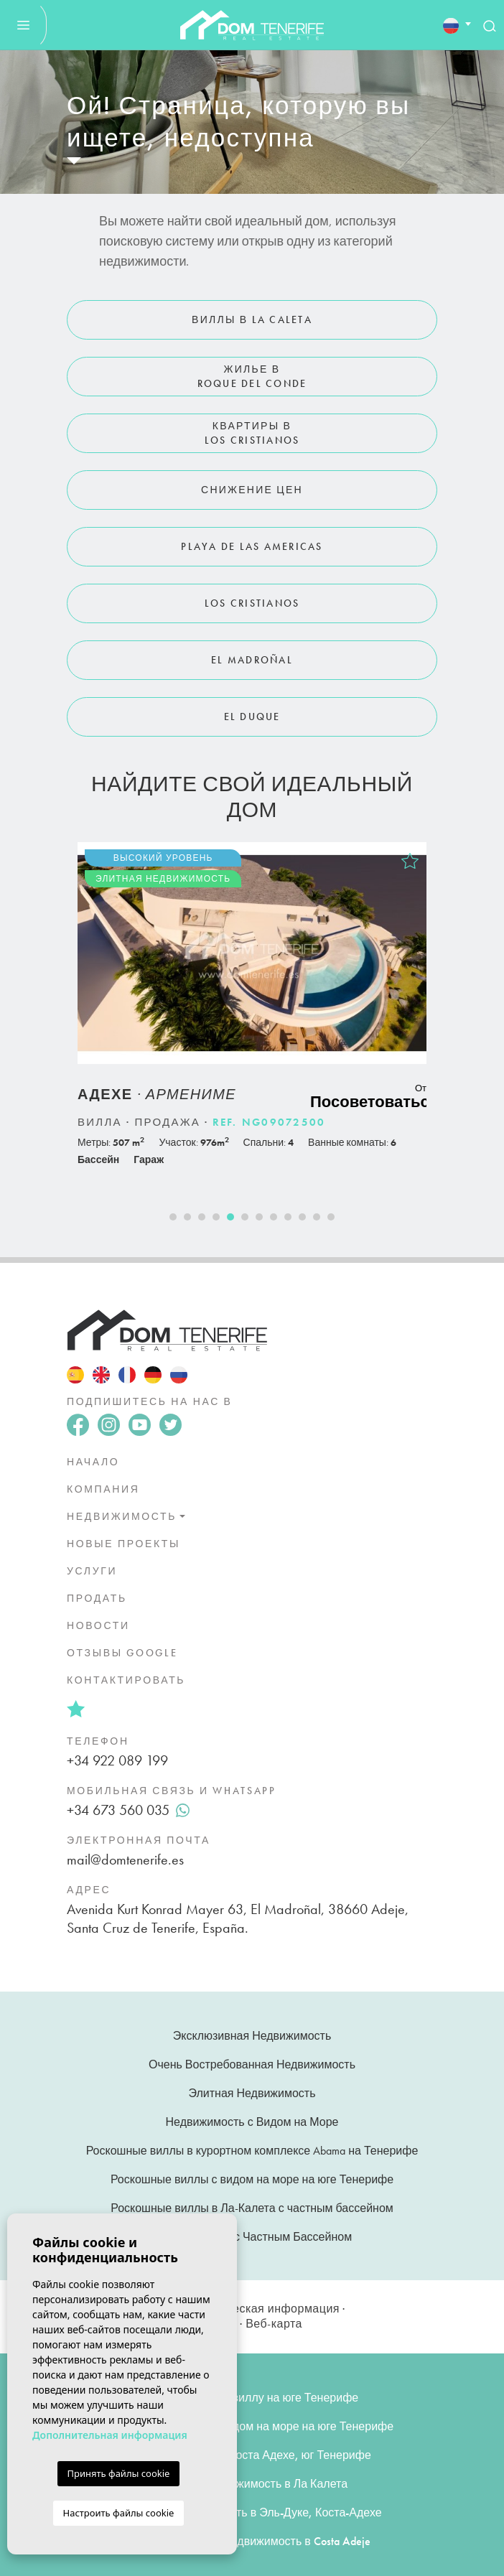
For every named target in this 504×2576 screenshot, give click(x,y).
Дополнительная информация (109, 2435)
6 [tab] (244, 1217)
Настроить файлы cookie (118, 2512)
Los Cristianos (252, 603)
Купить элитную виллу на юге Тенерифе (252, 2397)
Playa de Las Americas (251, 546)
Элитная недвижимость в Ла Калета (252, 2483)
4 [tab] (216, 1217)
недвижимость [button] (122, 1516)
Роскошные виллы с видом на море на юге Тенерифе (252, 2179)
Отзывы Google (122, 1652)
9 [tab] (287, 1217)
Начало (93, 1461)
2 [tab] (187, 1217)
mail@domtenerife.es (125, 1859)
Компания (103, 1489)
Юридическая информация (263, 2308)
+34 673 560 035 (128, 1810)
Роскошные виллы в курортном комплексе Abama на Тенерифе (252, 2150)
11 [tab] (316, 1217)
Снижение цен (252, 489)
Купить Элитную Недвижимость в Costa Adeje (252, 2541)
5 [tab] (230, 1217)
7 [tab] (259, 1217)
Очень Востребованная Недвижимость (252, 2064)
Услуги (92, 1570)
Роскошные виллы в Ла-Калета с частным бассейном (252, 2208)
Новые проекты (123, 1543)
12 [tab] (331, 1217)
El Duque (252, 716)
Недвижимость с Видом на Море (252, 2121)
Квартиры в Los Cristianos (252, 433)
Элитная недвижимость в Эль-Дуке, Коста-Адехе (251, 2512)
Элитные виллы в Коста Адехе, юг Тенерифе (252, 2455)
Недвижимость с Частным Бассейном (252, 2236)
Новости (98, 1625)
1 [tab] (173, 1217)
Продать (97, 1598)
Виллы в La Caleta (252, 319)
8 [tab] (273, 1217)
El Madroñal (252, 659)
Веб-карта (274, 2323)
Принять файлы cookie (118, 2473)
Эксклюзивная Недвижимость (252, 2035)
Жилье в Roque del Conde (252, 376)
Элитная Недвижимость (251, 2093)
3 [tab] (201, 1217)
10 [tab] (302, 1217)
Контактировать (126, 1680)
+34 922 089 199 (117, 1760)
